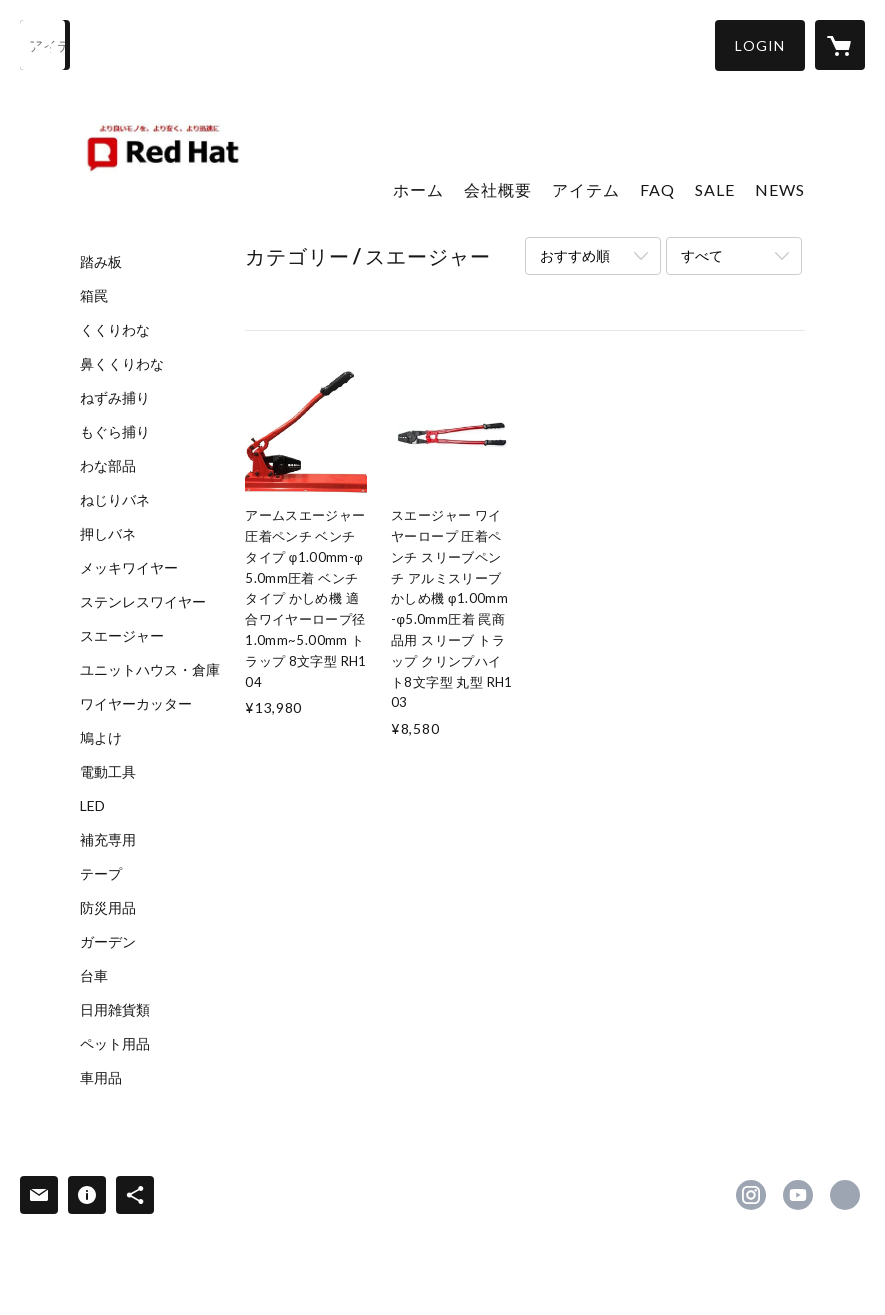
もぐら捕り (115, 432)
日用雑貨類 (115, 1010)
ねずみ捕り (115, 398)
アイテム (586, 189)
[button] (760, 45)
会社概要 (498, 189)
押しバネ (108, 534)
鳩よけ (101, 738)
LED (92, 806)
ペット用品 (115, 1044)
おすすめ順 (575, 255)
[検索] (45, 45)
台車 (94, 976)
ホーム (418, 189)
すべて (702, 255)
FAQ (657, 189)
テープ (101, 874)
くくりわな (115, 330)
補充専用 (108, 840)
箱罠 (94, 296)
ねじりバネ (115, 500)
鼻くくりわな (122, 364)
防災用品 (108, 908)
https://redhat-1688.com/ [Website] (845, 1195)
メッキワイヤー (129, 568)
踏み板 (101, 262)
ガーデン (108, 942)
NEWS (780, 189)
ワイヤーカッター (136, 704)
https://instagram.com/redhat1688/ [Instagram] (751, 1195)
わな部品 (108, 466)
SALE (715, 189)
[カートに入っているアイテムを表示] (840, 45)
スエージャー (122, 636)
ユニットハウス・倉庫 (150, 670)
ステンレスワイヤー (143, 602)
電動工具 (108, 772)
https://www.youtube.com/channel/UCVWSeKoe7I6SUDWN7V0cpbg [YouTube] (798, 1195)
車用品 (101, 1078)
